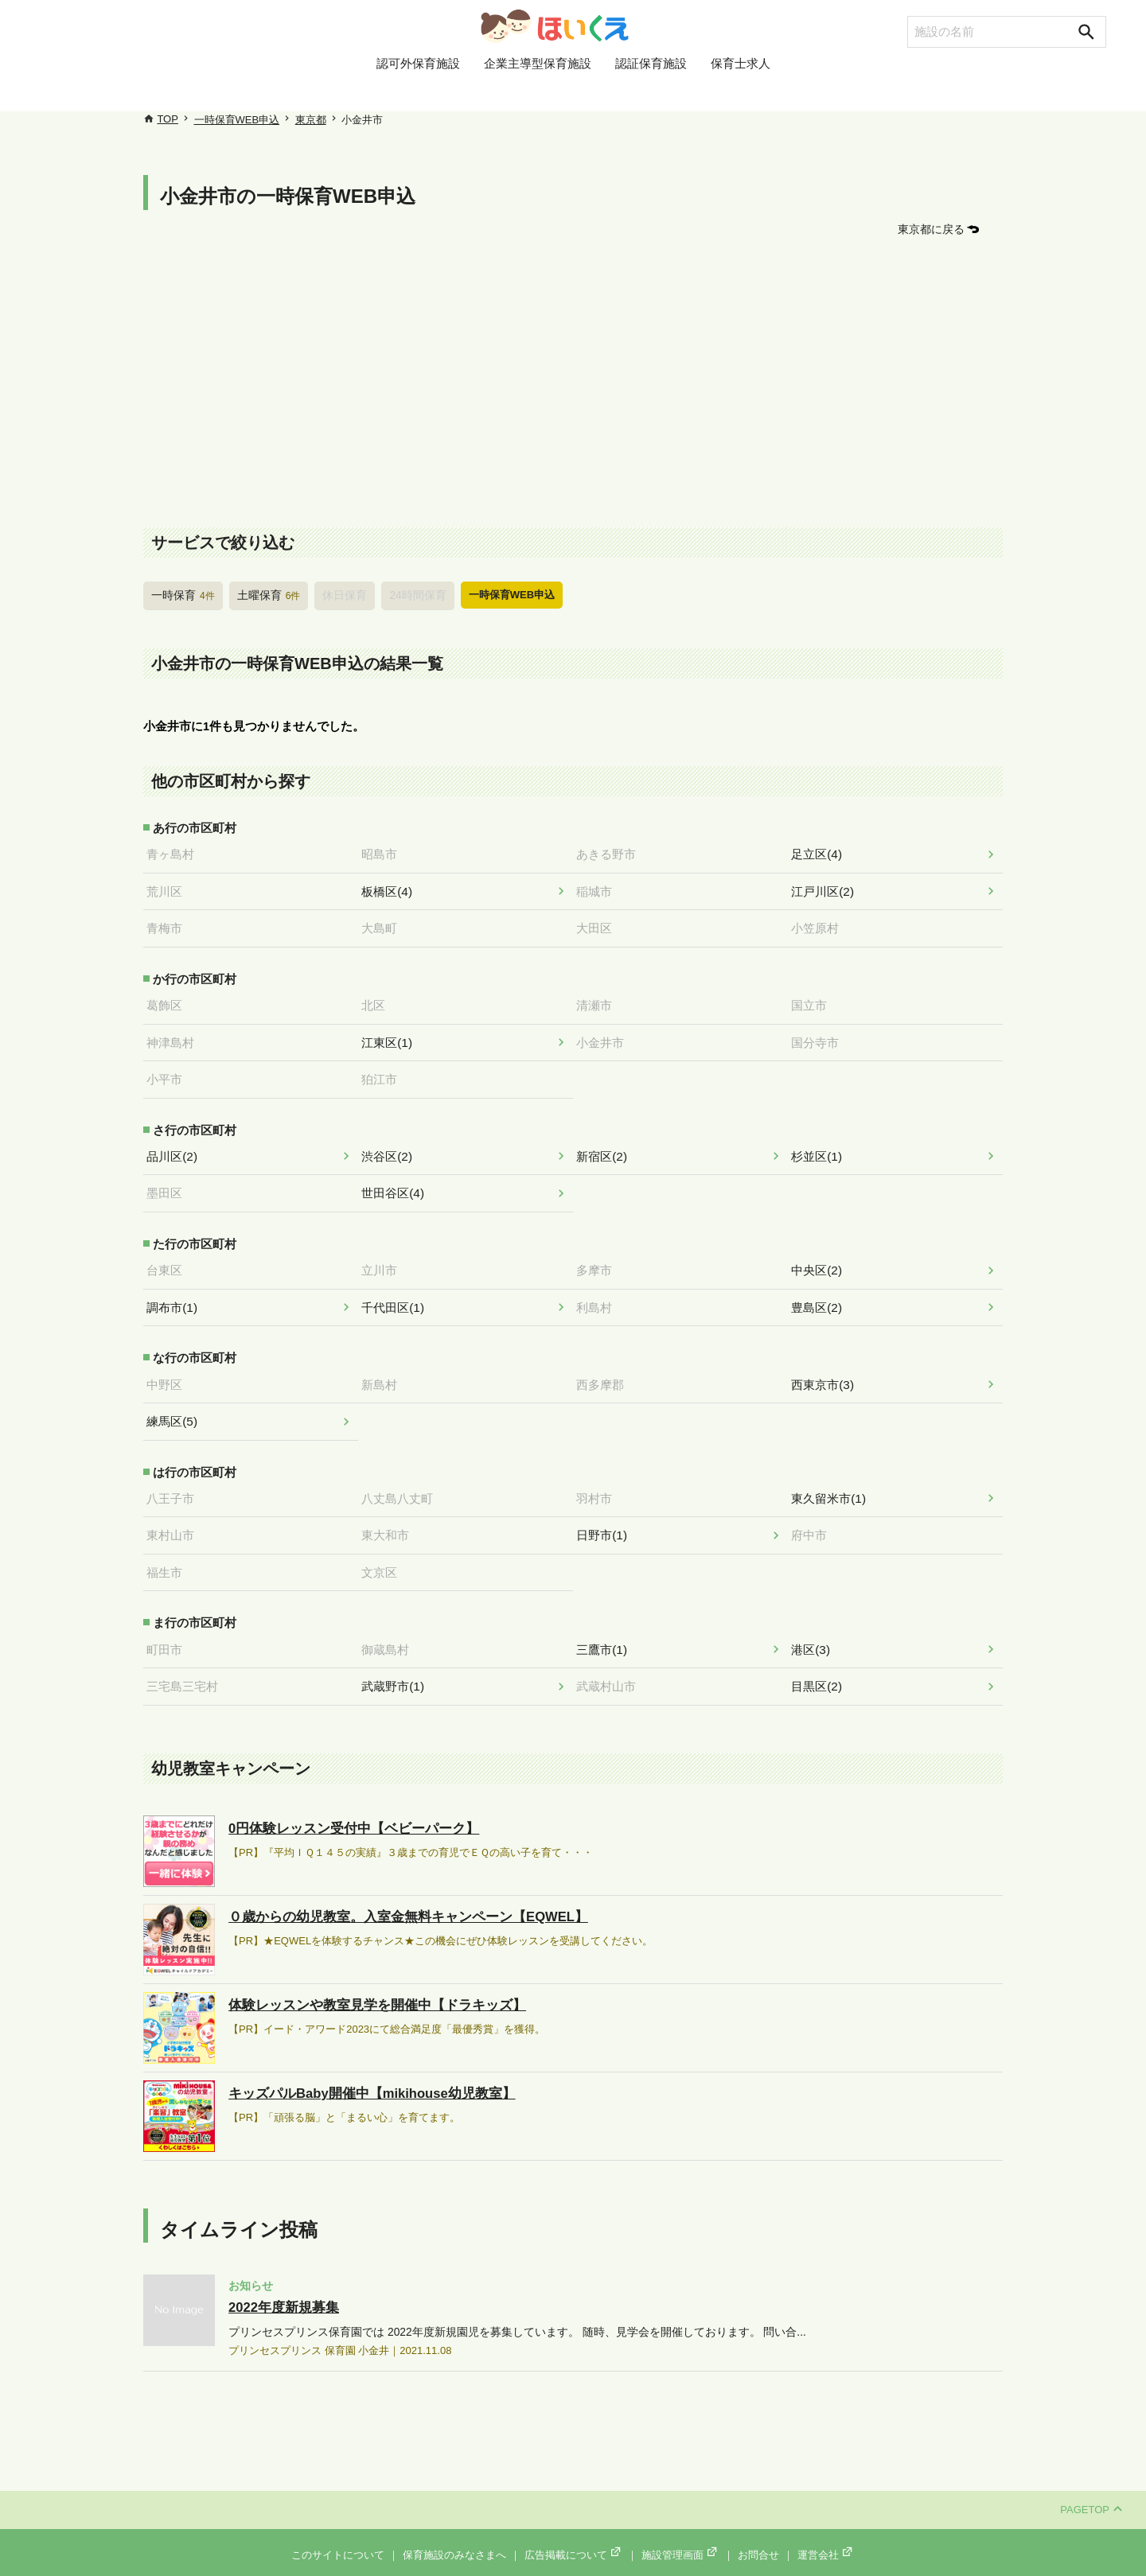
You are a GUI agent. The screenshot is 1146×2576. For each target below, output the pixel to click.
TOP (167, 119)
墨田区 (169, 1184)
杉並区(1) (821, 1148)
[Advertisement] (573, 383)
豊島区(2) (821, 1296)
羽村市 (599, 1484)
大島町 (384, 924)
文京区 (384, 1557)
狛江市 (384, 1072)
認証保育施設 (651, 90)
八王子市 (175, 1484)
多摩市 (599, 1260)
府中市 (814, 1521)
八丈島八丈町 (402, 1484)
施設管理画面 (680, 2537)
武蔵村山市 (611, 1669)
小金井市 (605, 1036)
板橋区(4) (391, 888)
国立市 (814, 1000)
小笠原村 (820, 924)
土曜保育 (264, 594)
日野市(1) (606, 1521)
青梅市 (169, 924)
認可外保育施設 (418, 90)
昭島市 (384, 852)
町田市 (169, 1632)
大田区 (599, 924)
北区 (378, 1000)
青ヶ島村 (175, 852)
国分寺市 (820, 1036)
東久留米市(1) (833, 1484)
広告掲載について (573, 2537)
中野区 (169, 1372)
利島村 (599, 1296)
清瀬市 (599, 1000)
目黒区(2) (821, 1669)
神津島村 (175, 1036)
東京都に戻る (933, 229)
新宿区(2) (606, 1148)
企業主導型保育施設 (537, 90)
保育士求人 (740, 90)
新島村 (384, 1372)
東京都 (310, 120)
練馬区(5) (176, 1409)
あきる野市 (611, 852)
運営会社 (826, 2537)
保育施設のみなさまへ (454, 2537)
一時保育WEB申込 (237, 120)
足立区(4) (821, 852)
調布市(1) (176, 1296)
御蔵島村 (390, 1632)
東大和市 (390, 1521)
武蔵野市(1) (397, 1669)
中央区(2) (821, 1260)
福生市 (169, 1557)
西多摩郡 (605, 1372)
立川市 (384, 1260)
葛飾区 (169, 1000)
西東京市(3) (827, 1372)
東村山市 (175, 1521)
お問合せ (758, 2537)
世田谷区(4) (397, 1184)
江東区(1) (391, 1036)
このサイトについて (337, 2537)
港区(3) (815, 1632)
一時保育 (181, 594)
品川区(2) (176, 1148)
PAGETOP (1091, 2491)
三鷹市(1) (606, 1632)
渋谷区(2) (391, 1148)
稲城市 (599, 888)
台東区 (169, 1260)
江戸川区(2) (827, 888)
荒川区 (169, 888)
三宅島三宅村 (187, 1669)
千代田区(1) (397, 1296)
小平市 (169, 1072)
